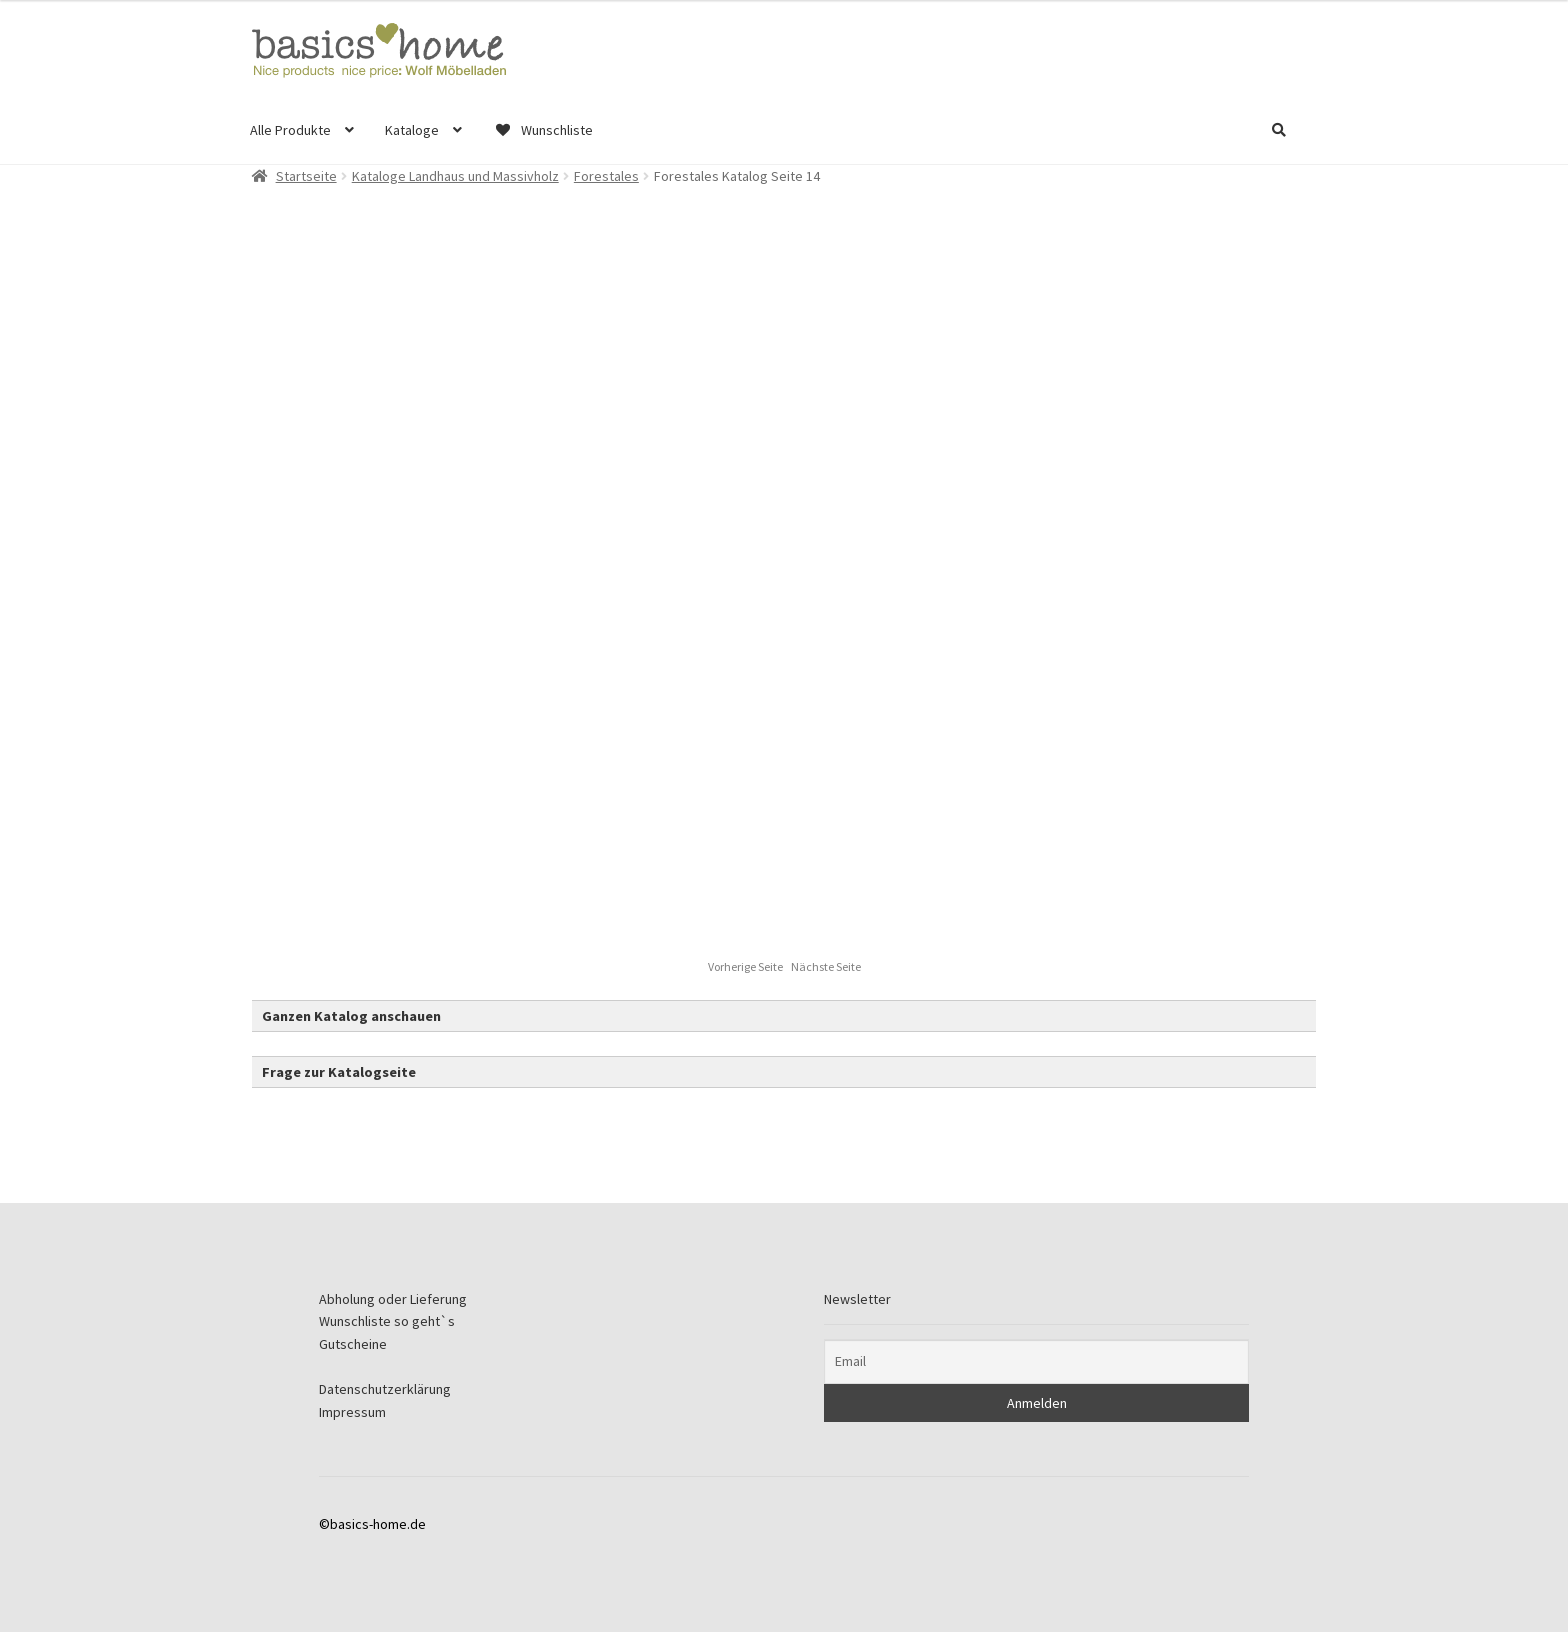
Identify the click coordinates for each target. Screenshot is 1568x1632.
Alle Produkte (290, 130)
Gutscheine (353, 1344)
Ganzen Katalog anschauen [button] (351, 1016)
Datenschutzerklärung (385, 1389)
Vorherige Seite (746, 966)
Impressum (352, 1412)
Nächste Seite (826, 966)
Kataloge (412, 130)
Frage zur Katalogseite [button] (339, 1072)
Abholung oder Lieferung (393, 1299)
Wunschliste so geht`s (387, 1321)
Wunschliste (543, 130)
